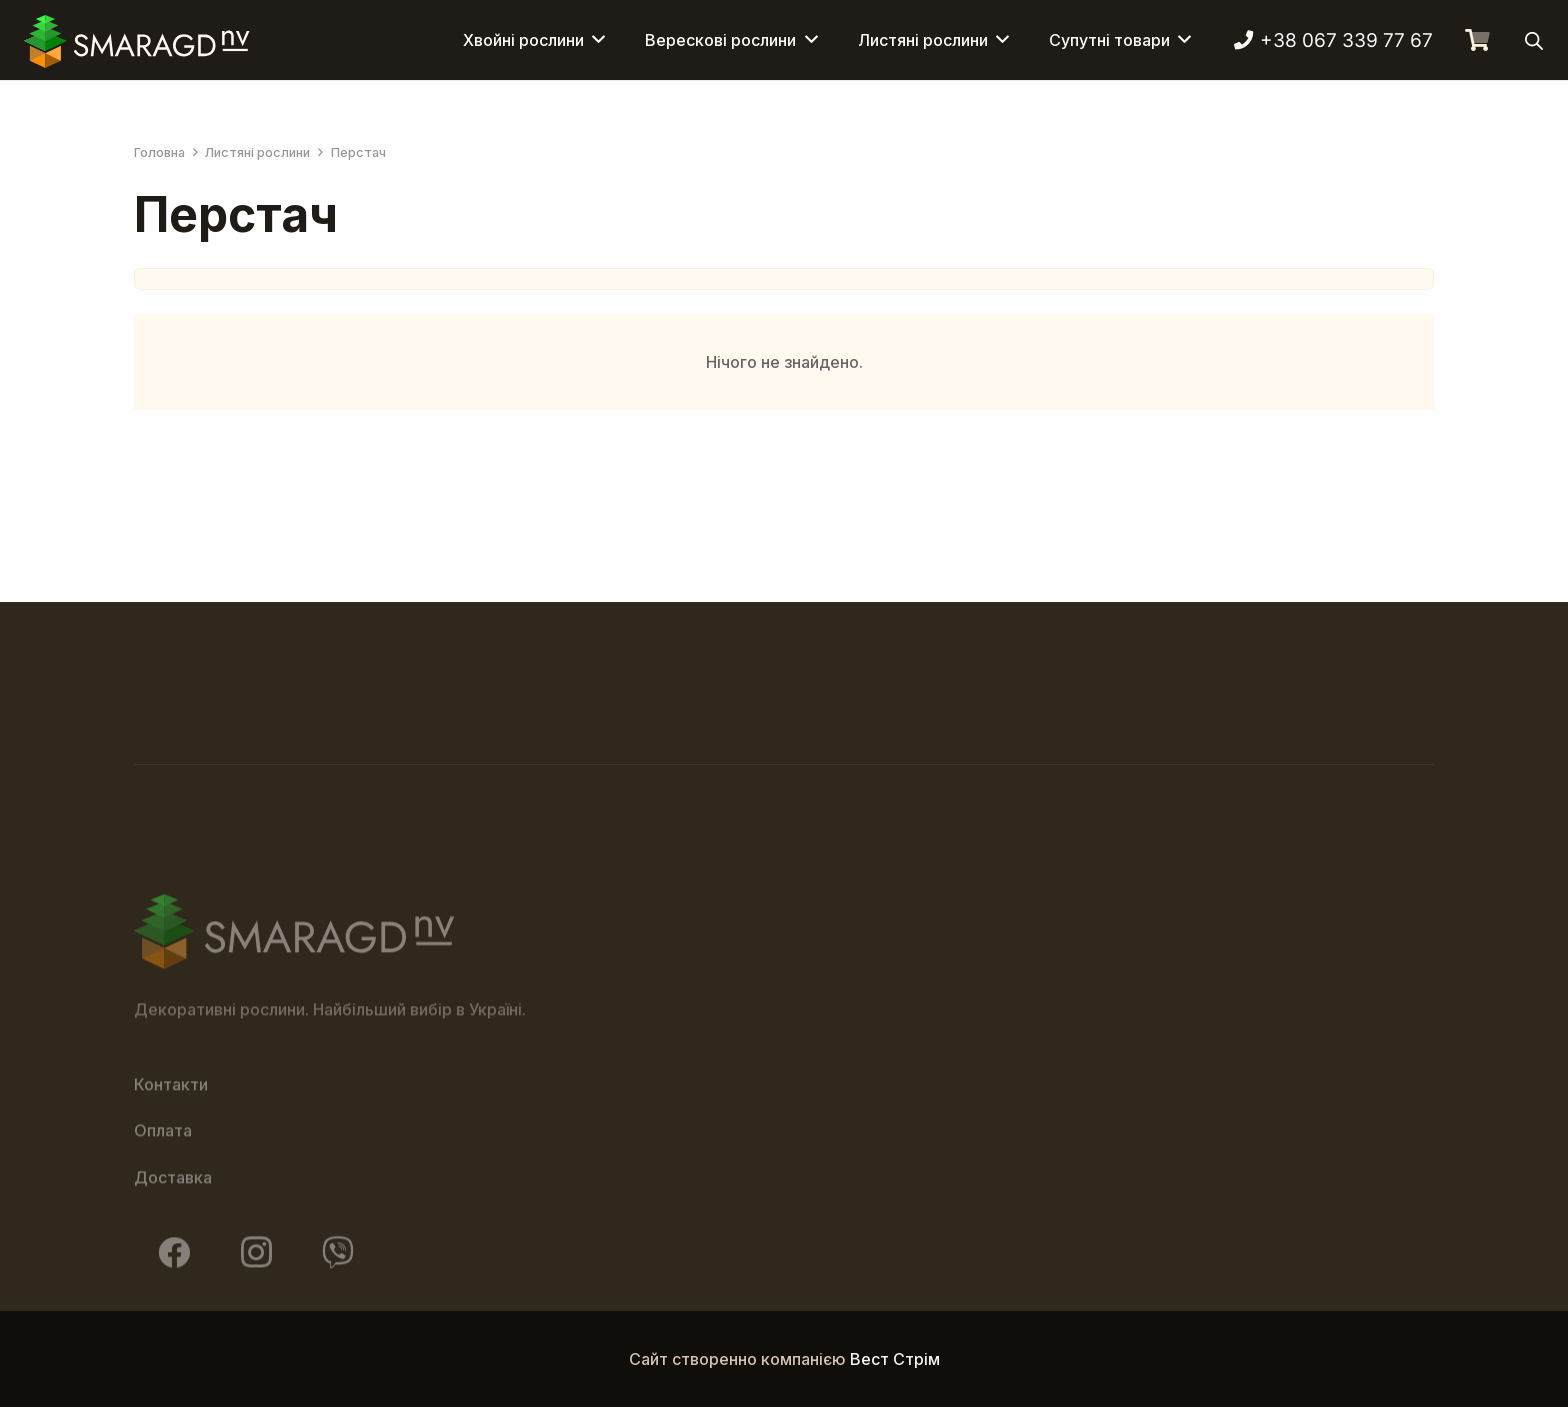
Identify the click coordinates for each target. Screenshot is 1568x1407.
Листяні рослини (257, 152)
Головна (159, 152)
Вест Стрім (895, 1359)
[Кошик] (1477, 40)
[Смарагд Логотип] (137, 40)
